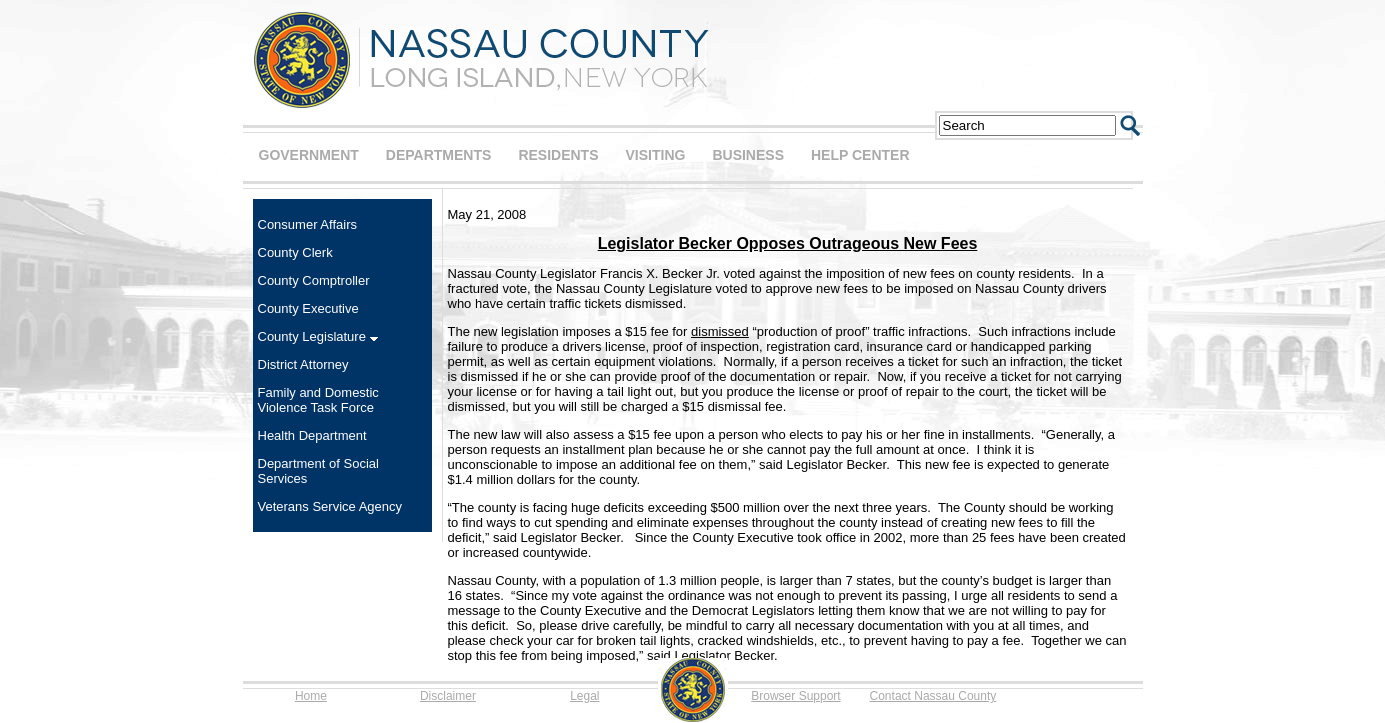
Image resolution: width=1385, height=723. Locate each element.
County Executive (308, 308)
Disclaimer (448, 696)
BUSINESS (748, 155)
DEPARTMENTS (439, 155)
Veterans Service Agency (330, 506)
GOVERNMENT (309, 155)
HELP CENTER (860, 155)
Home (311, 696)
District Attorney (303, 364)
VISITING (656, 155)
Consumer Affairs (307, 224)
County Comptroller (314, 280)
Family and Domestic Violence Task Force (318, 400)
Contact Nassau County (933, 696)
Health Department (312, 435)
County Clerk (295, 252)
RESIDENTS (558, 155)
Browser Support (795, 696)
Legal (584, 696)
